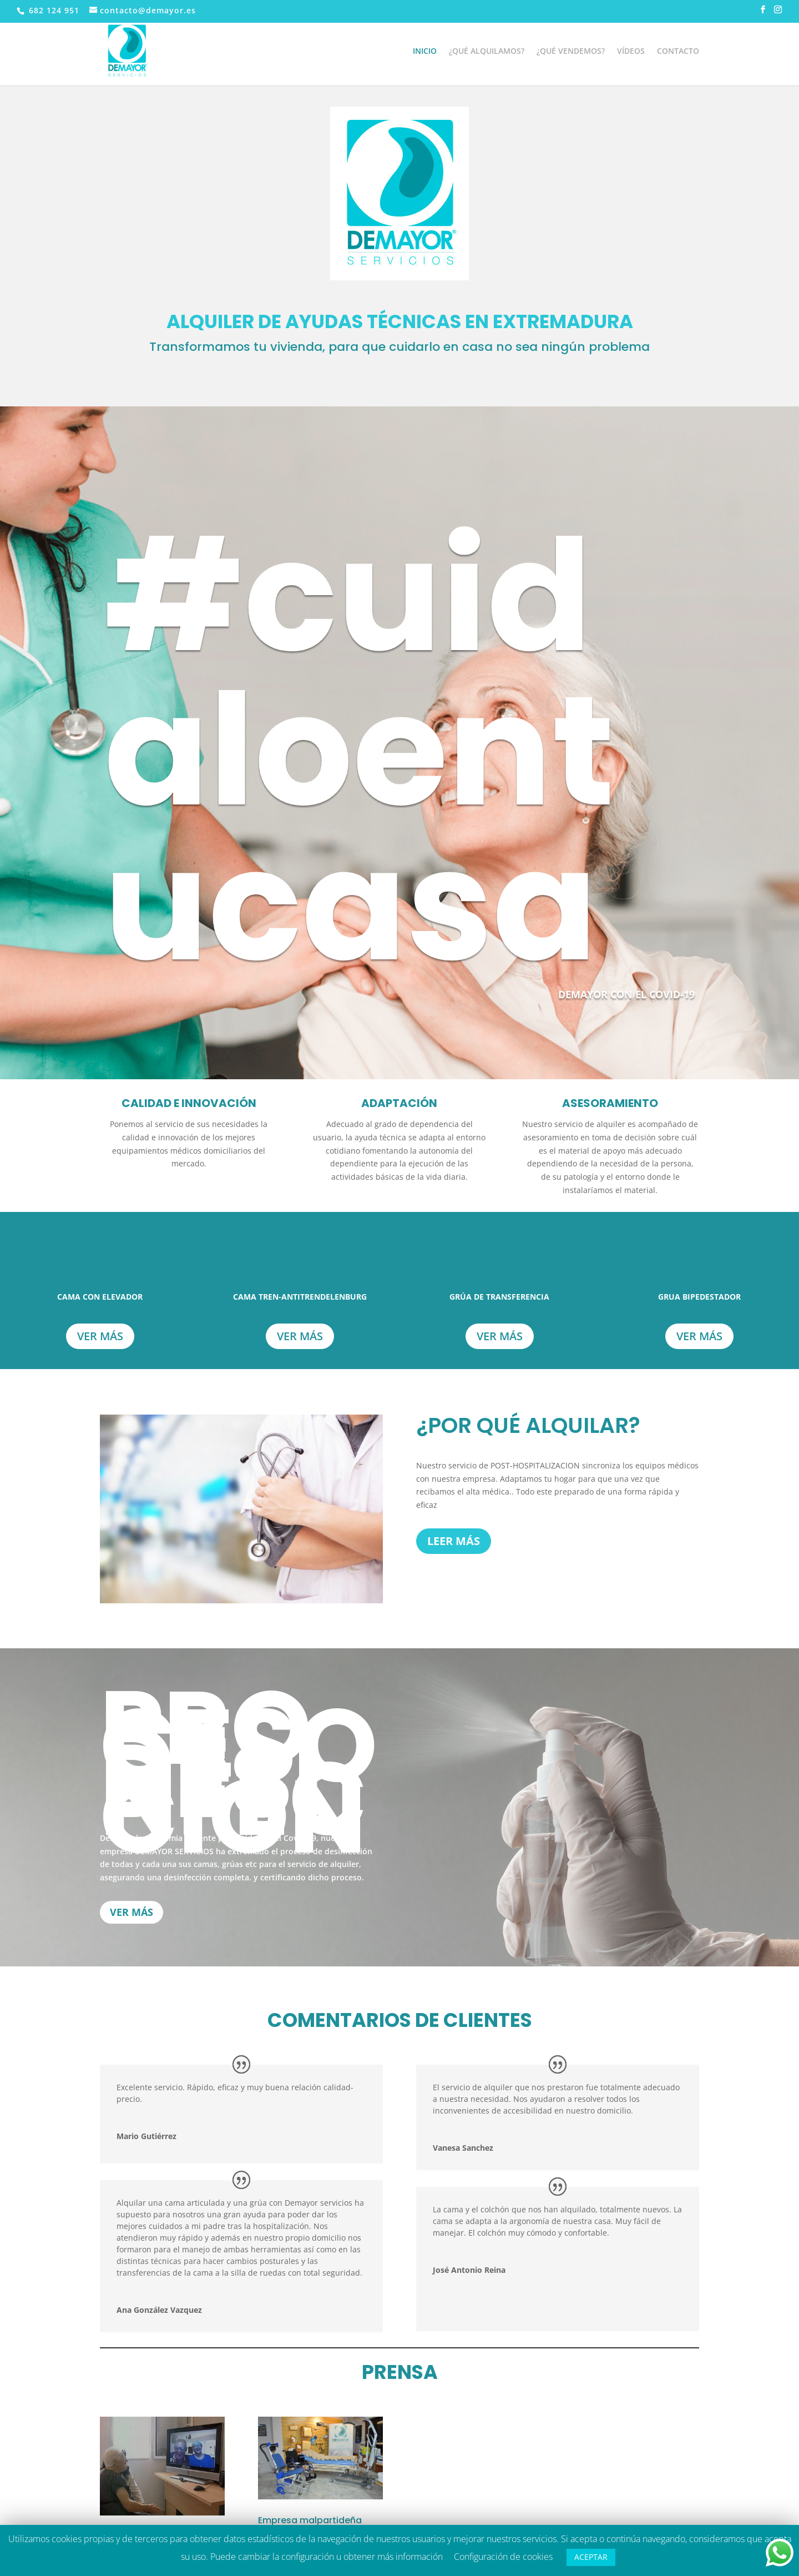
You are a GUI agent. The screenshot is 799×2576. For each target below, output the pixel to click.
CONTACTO (678, 51)
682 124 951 (52, 10)
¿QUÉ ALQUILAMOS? (486, 51)
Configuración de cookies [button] (503, 2556)
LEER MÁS (453, 1540)
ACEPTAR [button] (591, 2557)
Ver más (100, 1336)
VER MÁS (131, 1912)
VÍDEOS (631, 51)
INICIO (425, 51)
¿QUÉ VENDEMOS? (571, 51)
